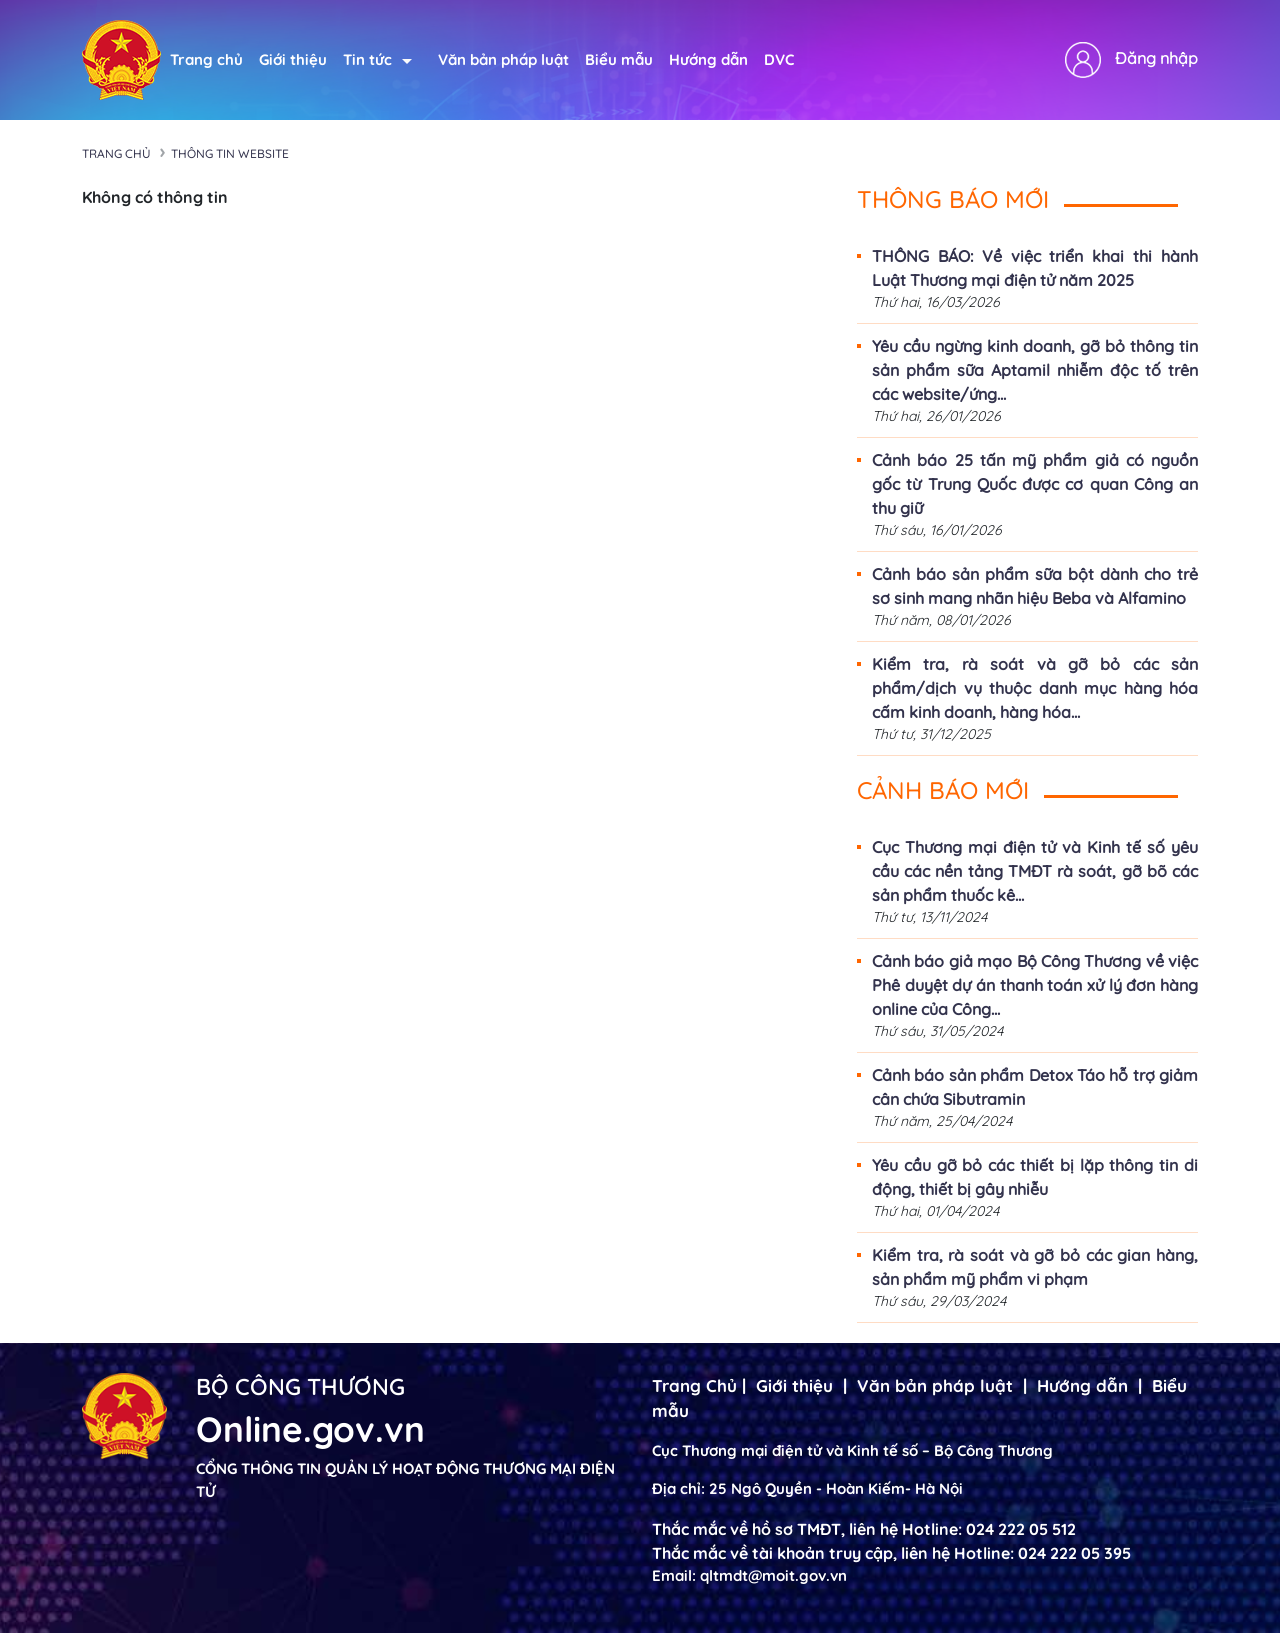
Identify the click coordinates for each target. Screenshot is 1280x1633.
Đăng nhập (1156, 58)
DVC (779, 59)
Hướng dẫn (708, 59)
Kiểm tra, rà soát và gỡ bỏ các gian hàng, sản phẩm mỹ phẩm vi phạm (1035, 1267)
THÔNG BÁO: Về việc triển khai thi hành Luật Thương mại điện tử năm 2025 (1035, 268)
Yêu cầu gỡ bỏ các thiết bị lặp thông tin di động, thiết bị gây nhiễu (1035, 1177)
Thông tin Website (230, 153)
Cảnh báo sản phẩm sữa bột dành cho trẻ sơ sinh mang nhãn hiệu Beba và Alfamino (1035, 586)
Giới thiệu (293, 59)
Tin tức (377, 59)
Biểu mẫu (619, 59)
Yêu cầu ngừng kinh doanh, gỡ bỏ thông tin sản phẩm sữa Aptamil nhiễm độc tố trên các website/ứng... (1035, 370)
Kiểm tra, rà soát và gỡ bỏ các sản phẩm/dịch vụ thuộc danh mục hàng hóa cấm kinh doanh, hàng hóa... (1035, 688)
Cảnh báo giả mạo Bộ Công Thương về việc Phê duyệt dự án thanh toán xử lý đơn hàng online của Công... (1035, 985)
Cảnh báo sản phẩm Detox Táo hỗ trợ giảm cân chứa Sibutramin (1035, 1087)
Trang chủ (206, 59)
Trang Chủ (694, 1385)
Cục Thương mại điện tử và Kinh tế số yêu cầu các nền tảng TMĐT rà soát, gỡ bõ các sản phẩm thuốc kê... (1035, 871)
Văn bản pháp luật (503, 59)
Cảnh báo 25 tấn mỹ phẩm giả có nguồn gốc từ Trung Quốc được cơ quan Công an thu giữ (1035, 484)
